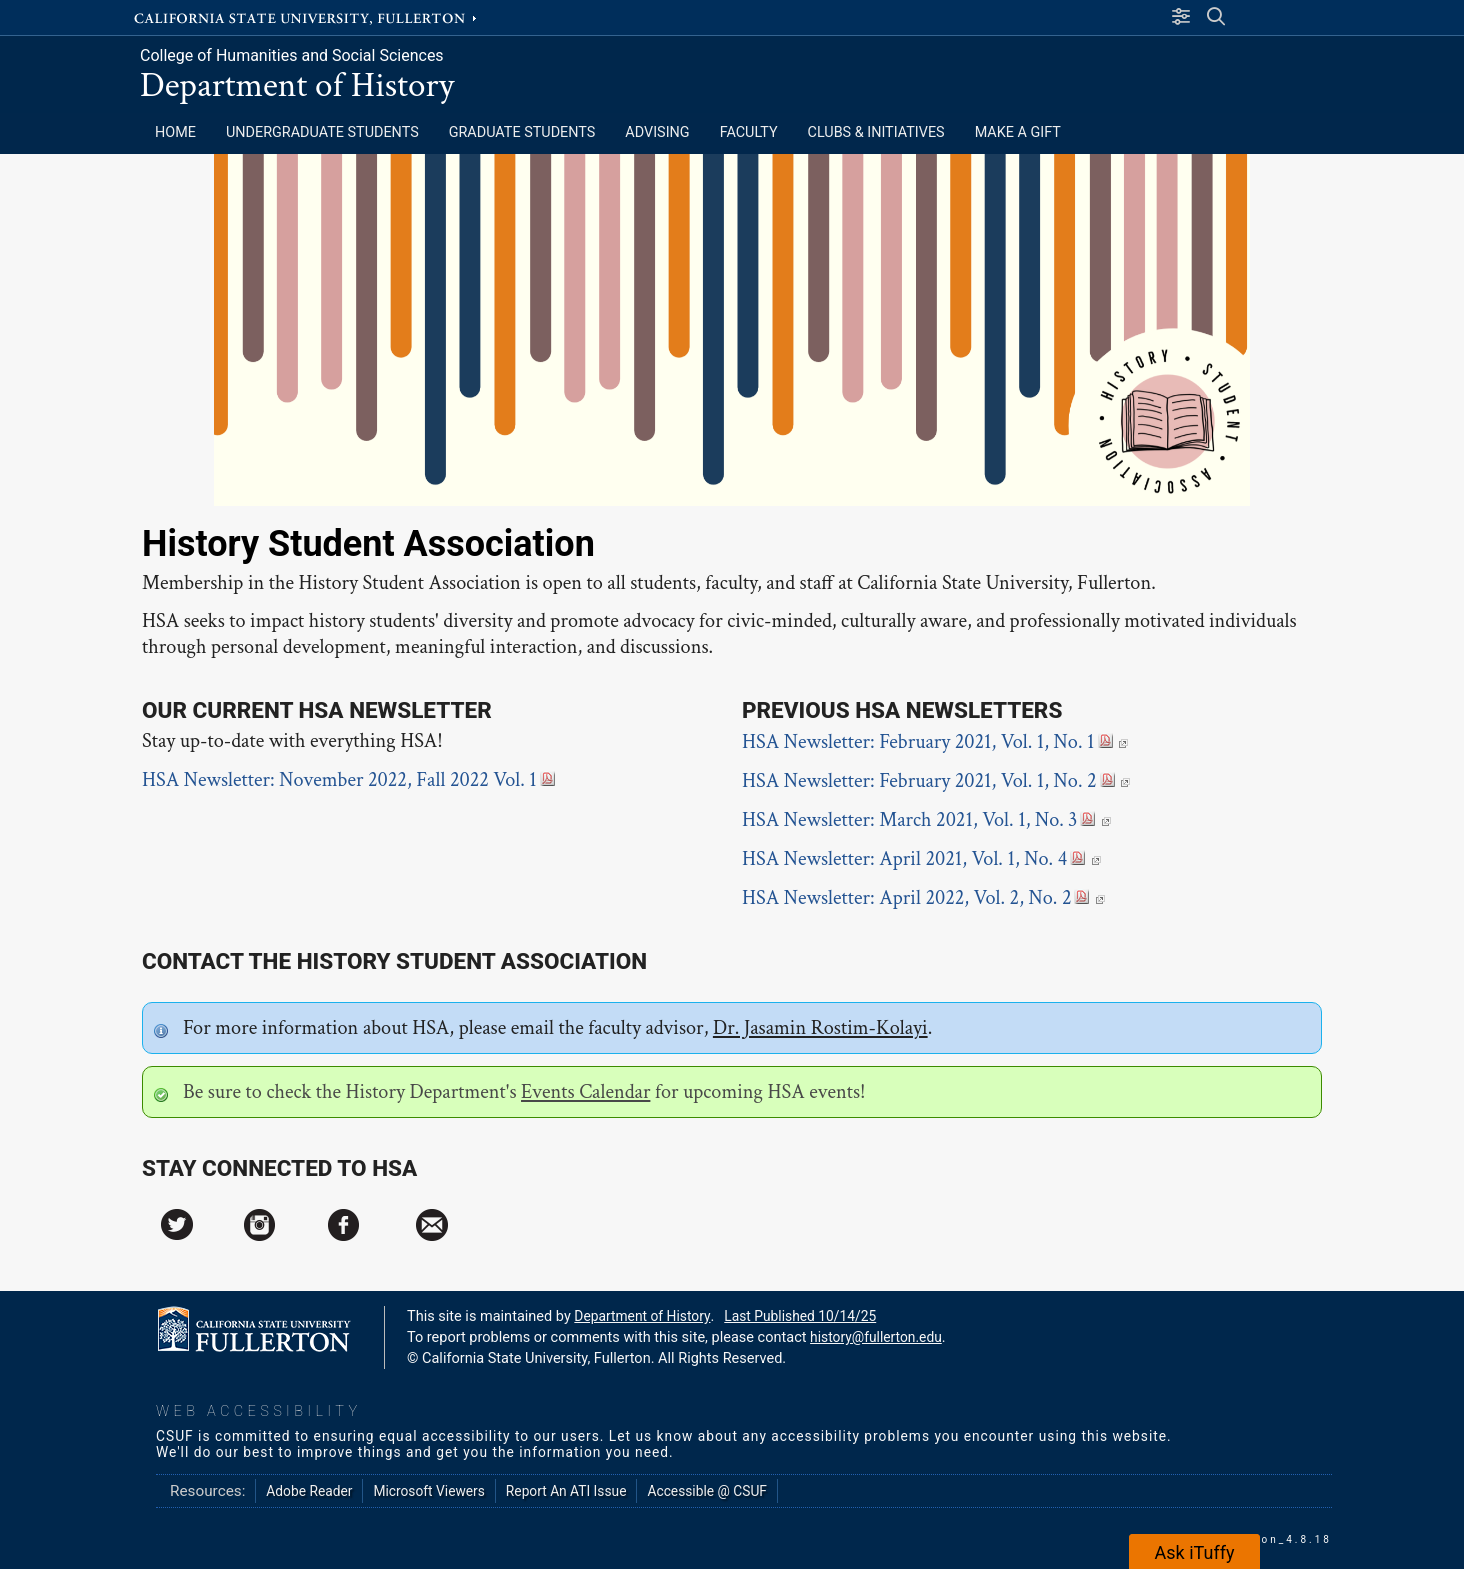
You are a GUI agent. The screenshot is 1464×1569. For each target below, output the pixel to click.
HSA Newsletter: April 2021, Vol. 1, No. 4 (921, 859)
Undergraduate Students (322, 132)
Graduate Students (522, 132)
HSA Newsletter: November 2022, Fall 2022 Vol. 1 (348, 780)
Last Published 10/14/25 (800, 1316)
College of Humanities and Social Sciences (292, 55)
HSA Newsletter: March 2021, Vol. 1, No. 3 (926, 820)
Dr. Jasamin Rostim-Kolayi (820, 1028)
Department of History (297, 85)
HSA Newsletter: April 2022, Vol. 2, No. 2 (923, 898)
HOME (175, 132)
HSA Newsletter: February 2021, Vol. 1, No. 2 (936, 781)
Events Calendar (585, 1092)
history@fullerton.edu (876, 1337)
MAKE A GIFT (1018, 132)
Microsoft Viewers (428, 1491)
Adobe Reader (309, 1491)
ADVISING (657, 132)
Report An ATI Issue (566, 1491)
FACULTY (749, 132)
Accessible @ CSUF (706, 1491)
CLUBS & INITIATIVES (876, 132)
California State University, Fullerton (307, 17)
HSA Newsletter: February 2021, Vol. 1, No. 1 (935, 742)
